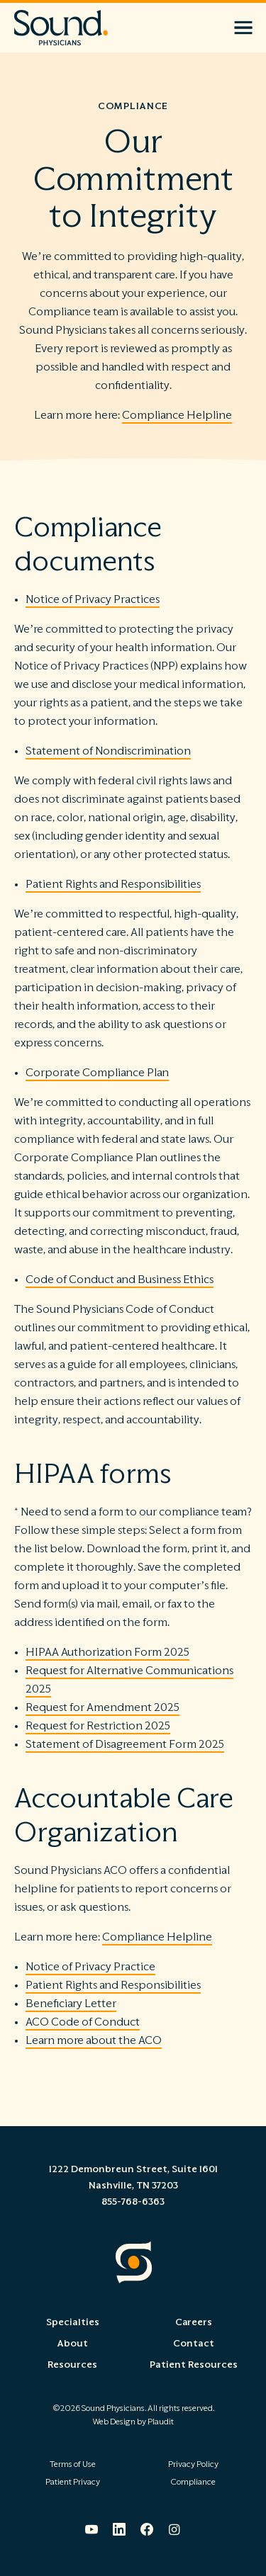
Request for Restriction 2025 (98, 1726)
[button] (243, 27)
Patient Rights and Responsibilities (113, 884)
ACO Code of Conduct (83, 2022)
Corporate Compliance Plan (97, 1072)
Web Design (113, 2422)
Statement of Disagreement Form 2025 (125, 1744)
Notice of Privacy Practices (93, 599)
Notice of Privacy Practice (90, 1966)
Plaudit (161, 2422)
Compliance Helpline (177, 415)
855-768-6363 (133, 2202)
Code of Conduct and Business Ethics (120, 1279)
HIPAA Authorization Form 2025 (107, 1652)
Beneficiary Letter (71, 2003)
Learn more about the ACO (94, 2040)
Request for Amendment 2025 (102, 1707)
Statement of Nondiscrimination (108, 751)
